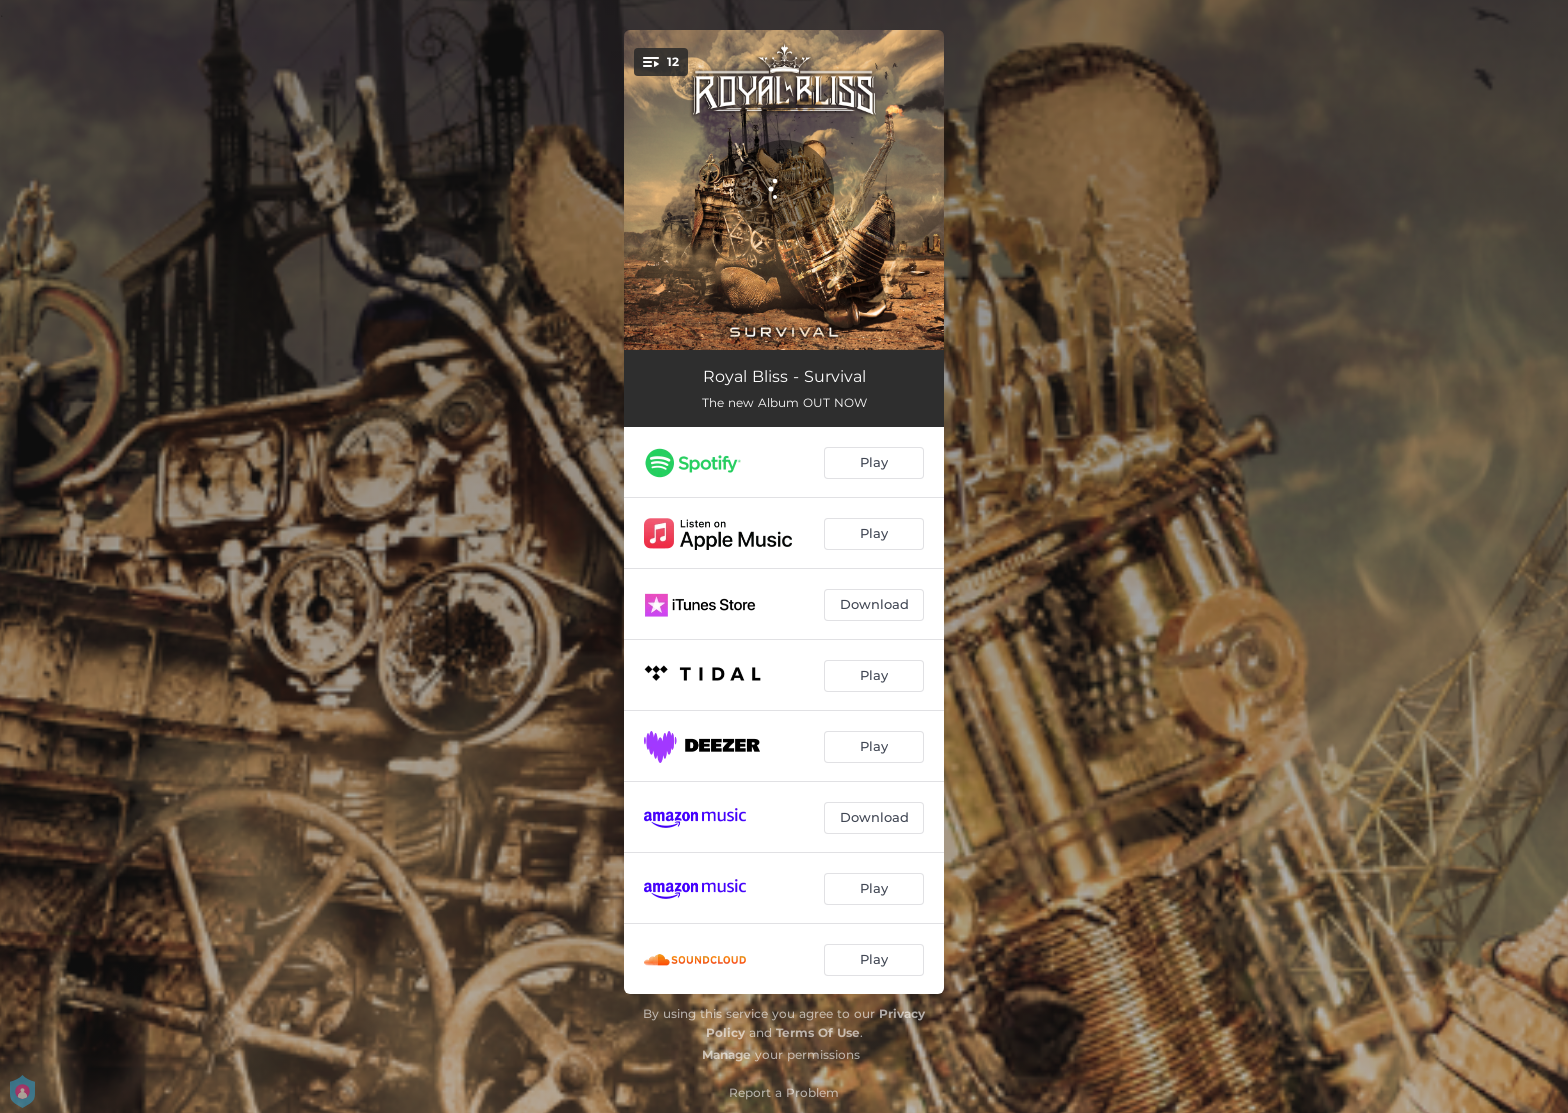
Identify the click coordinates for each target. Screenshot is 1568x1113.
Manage (726, 1054)
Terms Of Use (818, 1032)
